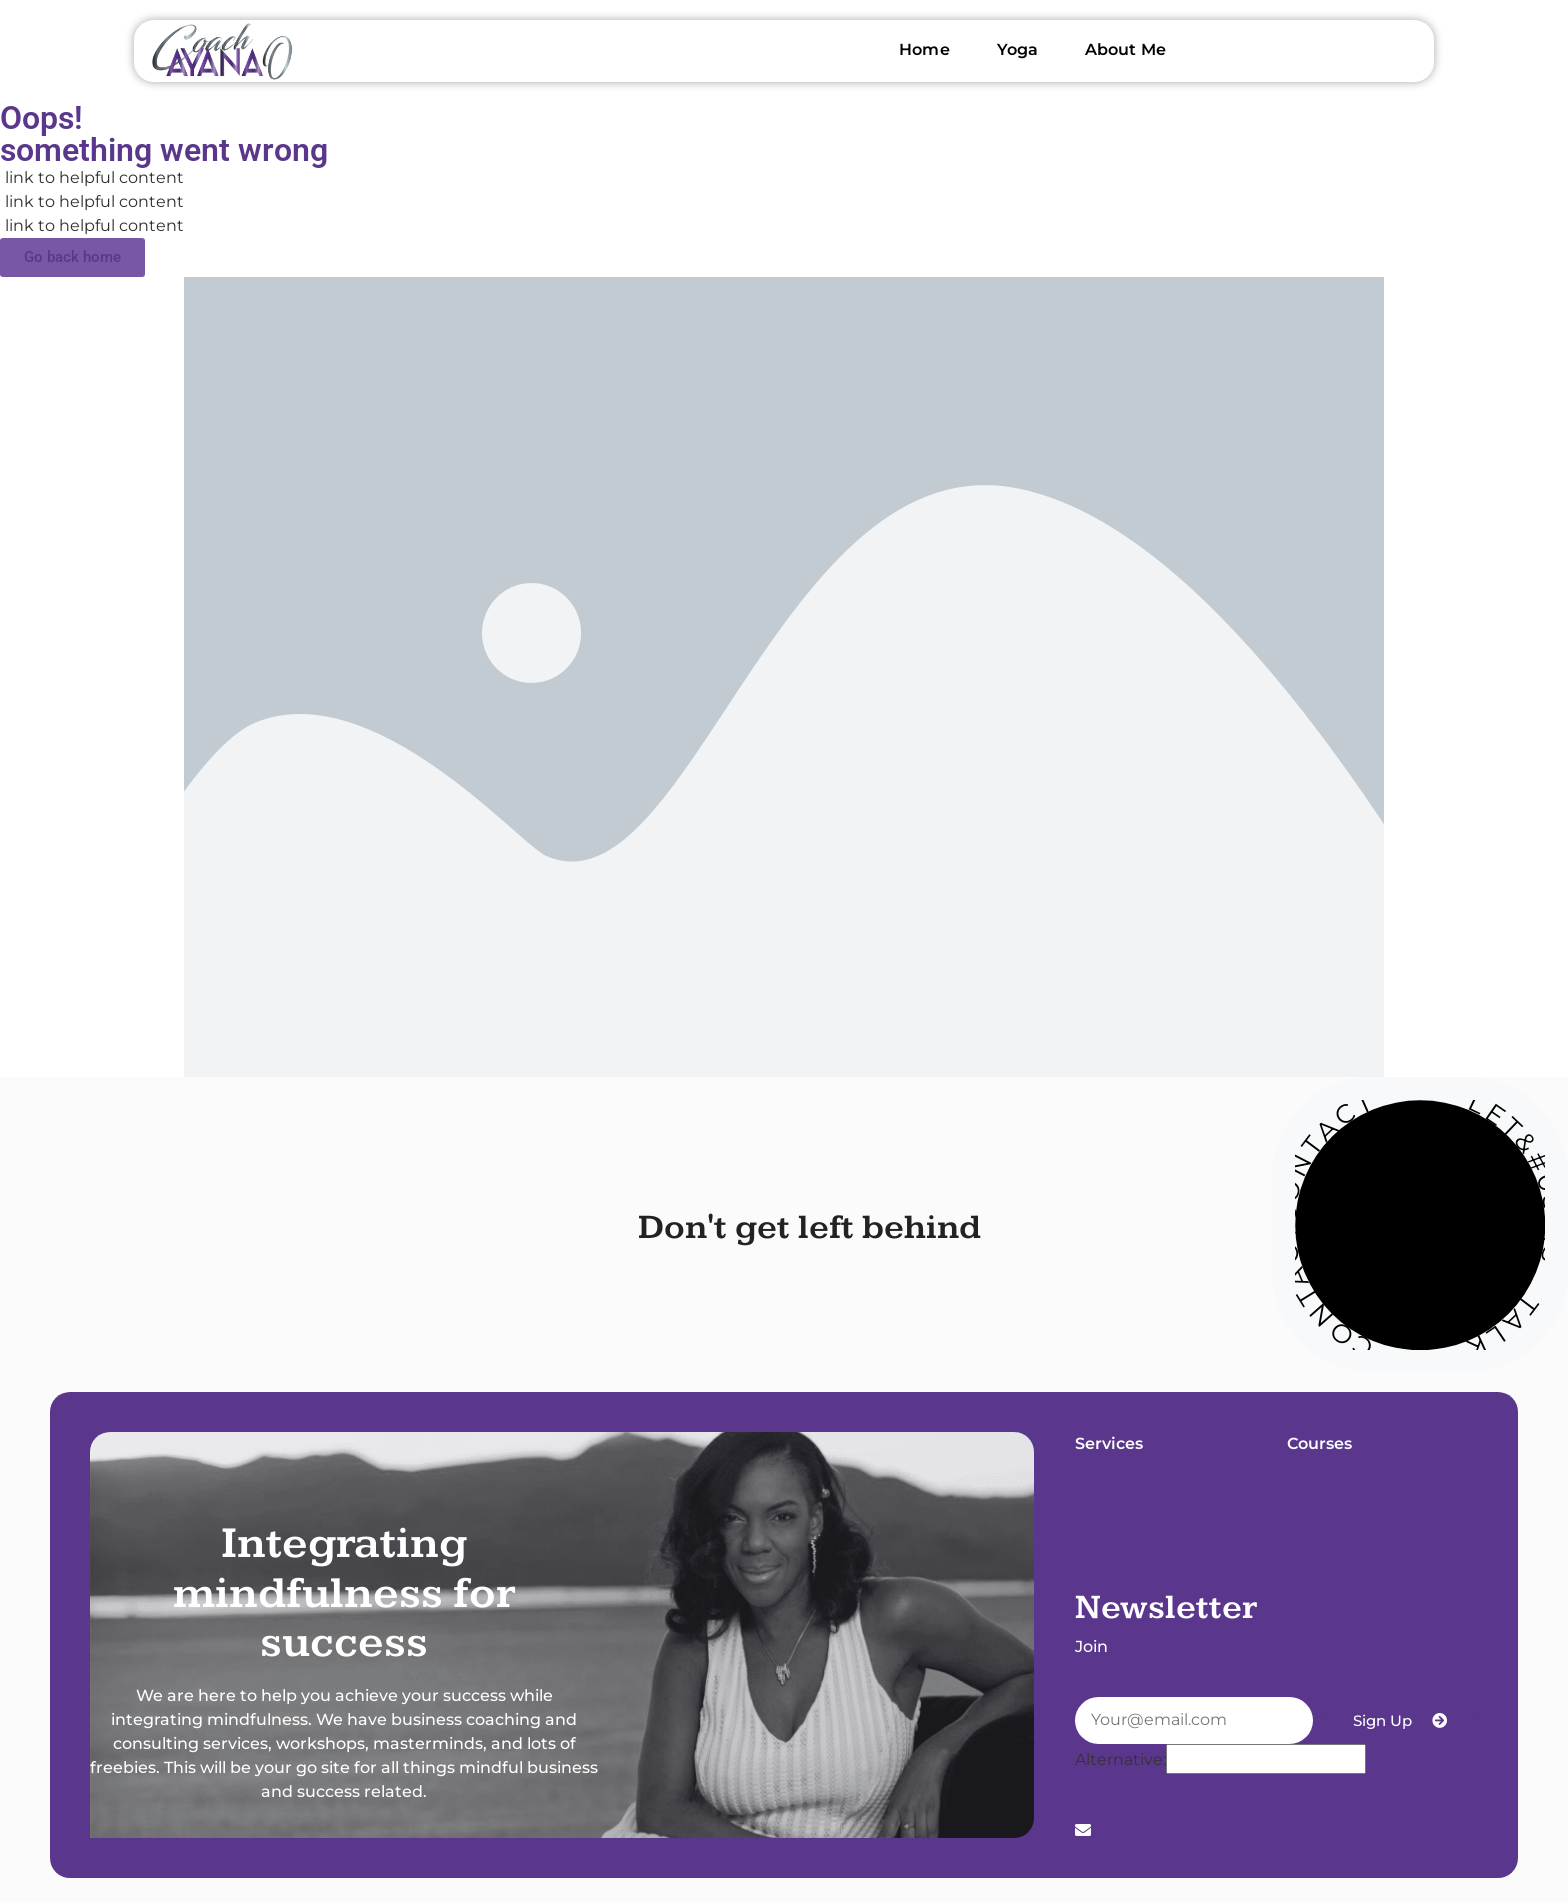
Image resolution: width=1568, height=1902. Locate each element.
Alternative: (1120, 1760)
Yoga (1017, 49)
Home (924, 49)
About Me (1125, 49)
